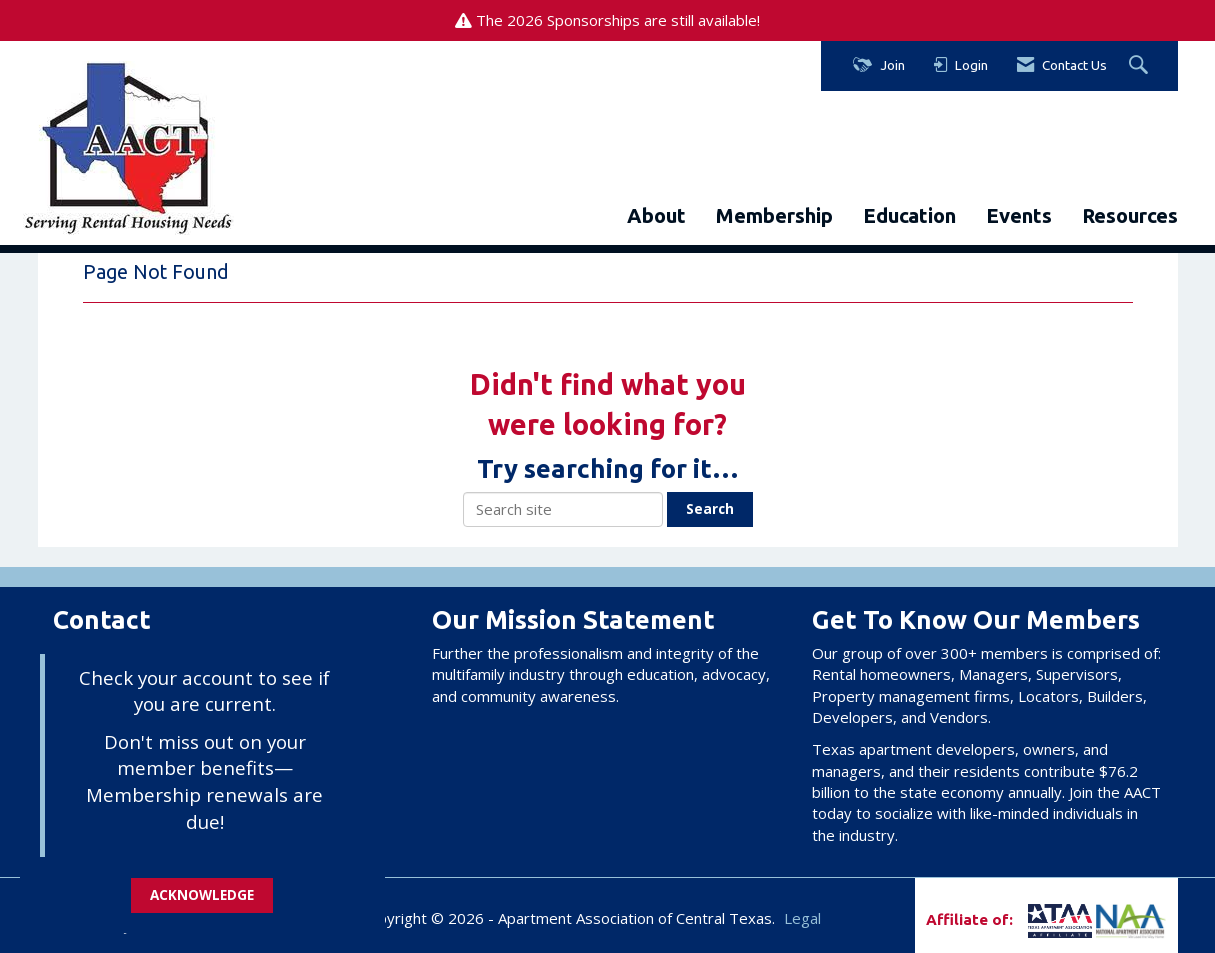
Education (909, 215)
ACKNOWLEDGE (202, 895)
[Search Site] (1141, 66)
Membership (774, 215)
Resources (1130, 215)
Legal (802, 918)
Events (1019, 215)
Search (710, 509)
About (656, 215)
